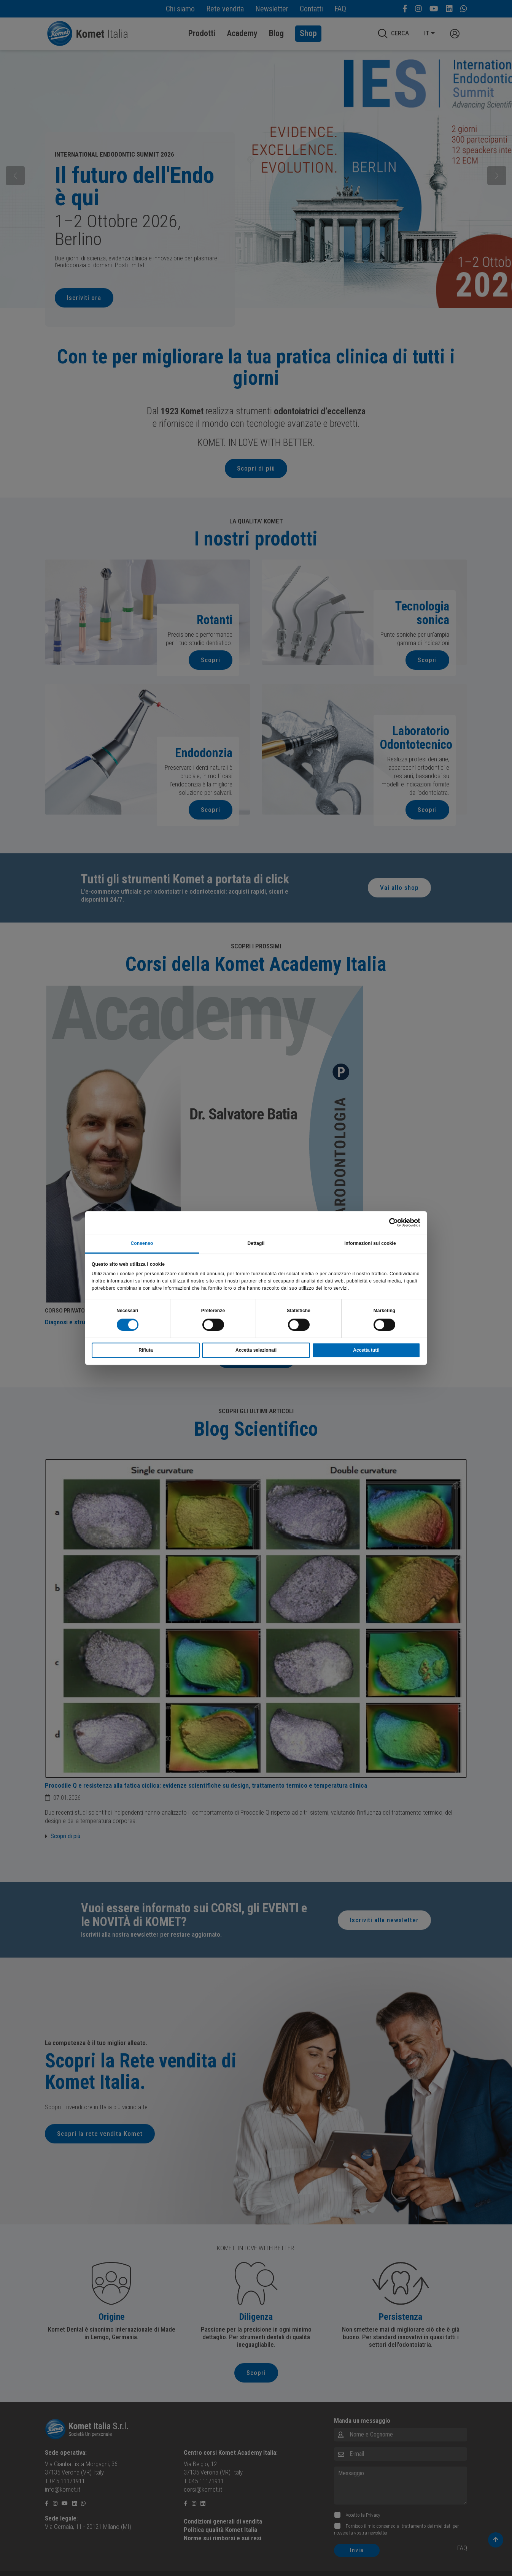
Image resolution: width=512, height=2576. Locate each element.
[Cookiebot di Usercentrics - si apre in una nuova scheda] (387, 1222)
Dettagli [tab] (256, 1243)
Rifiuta (145, 1350)
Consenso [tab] (142, 1243)
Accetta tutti (366, 1350)
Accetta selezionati (256, 1350)
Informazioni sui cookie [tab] (370, 1243)
